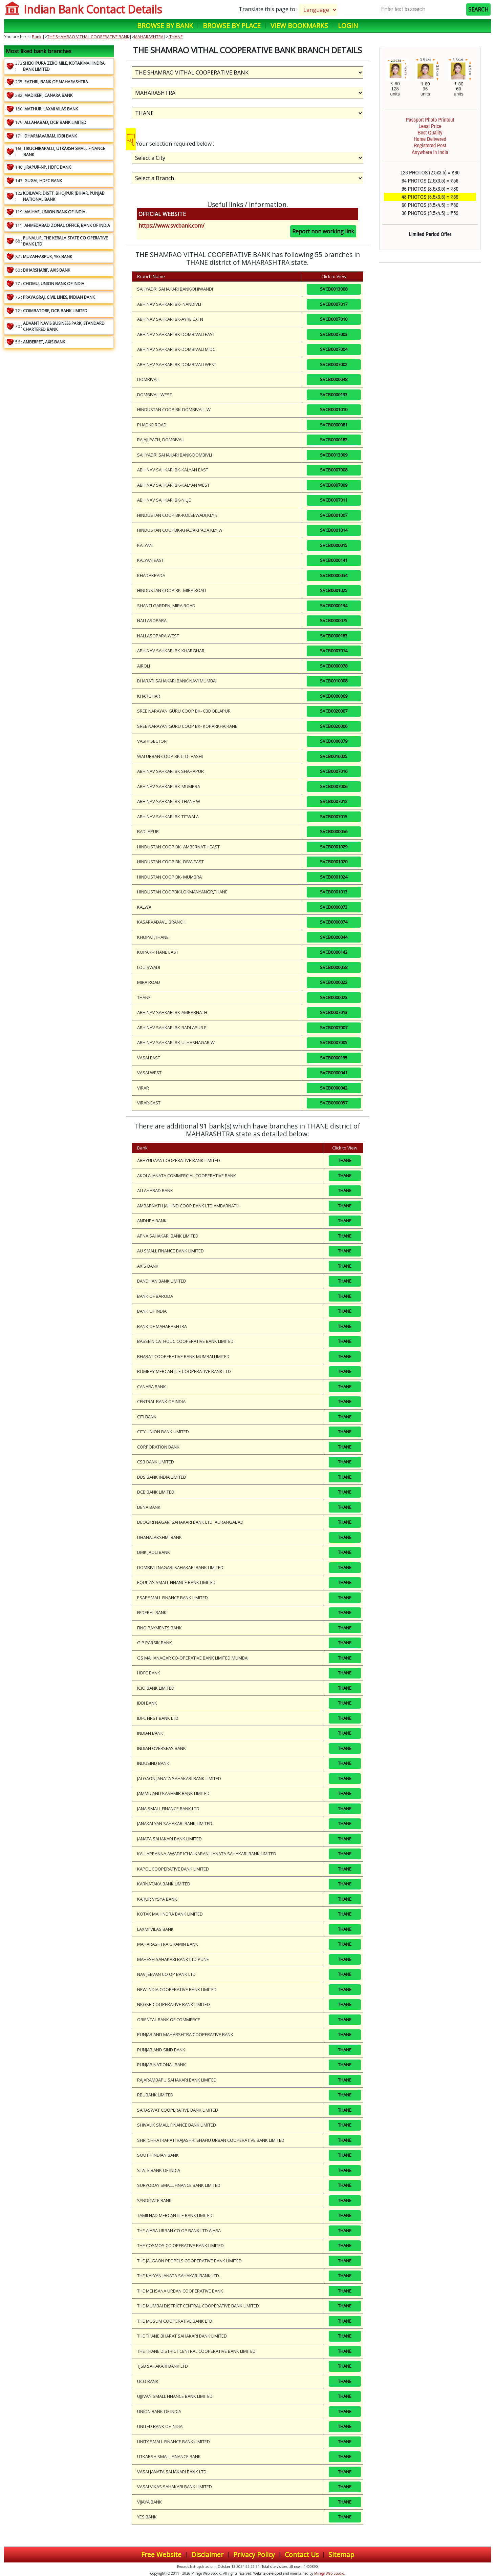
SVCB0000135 (333, 1058)
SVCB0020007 (333, 711)
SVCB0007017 (333, 304)
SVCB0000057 (333, 1103)
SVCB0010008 (333, 681)
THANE (175, 37)
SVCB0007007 (333, 1028)
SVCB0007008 (333, 470)
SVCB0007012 (333, 801)
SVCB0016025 (333, 756)
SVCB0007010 (333, 319)
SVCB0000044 (333, 937)
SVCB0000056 (333, 831)
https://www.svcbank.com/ (171, 225)
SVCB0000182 (333, 440)
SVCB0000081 (333, 425)
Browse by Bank (165, 25)
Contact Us (302, 2554)
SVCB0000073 (333, 907)
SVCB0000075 (333, 620)
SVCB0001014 (333, 530)
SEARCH (478, 9)
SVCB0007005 (333, 1042)
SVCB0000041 (333, 1073)
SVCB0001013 (333, 892)
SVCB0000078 (333, 666)
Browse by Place (232, 25)
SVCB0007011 (333, 500)
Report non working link (323, 231)
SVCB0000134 (333, 606)
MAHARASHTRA (149, 37)
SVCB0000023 (333, 997)
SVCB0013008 (333, 289)
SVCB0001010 (333, 409)
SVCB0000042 (333, 1088)
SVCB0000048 (333, 379)
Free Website (161, 2554)
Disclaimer (207, 2554)
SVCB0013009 (333, 455)
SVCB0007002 (333, 364)
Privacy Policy (254, 2554)
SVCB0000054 (333, 575)
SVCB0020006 (333, 726)
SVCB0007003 (333, 334)
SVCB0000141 (333, 560)
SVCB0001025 (333, 590)
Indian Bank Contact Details (93, 9)
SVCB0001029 (333, 847)
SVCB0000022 (333, 982)
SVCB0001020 (333, 862)
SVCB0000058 (333, 967)
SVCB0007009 (333, 485)
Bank (36, 37)
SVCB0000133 (333, 395)
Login (348, 25)
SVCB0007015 (333, 817)
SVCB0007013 (333, 1012)
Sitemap (341, 2554)
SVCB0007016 (333, 771)
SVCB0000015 (333, 545)
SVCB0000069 (333, 696)
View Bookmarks (299, 25)
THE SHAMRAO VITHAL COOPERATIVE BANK (88, 37)
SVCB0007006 (333, 786)
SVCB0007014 (333, 651)
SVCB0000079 (333, 741)
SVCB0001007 (333, 515)
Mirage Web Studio (329, 2573)
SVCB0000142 (333, 952)
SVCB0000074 (333, 922)
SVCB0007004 (333, 349)
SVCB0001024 (333, 877)
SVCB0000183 (333, 636)
